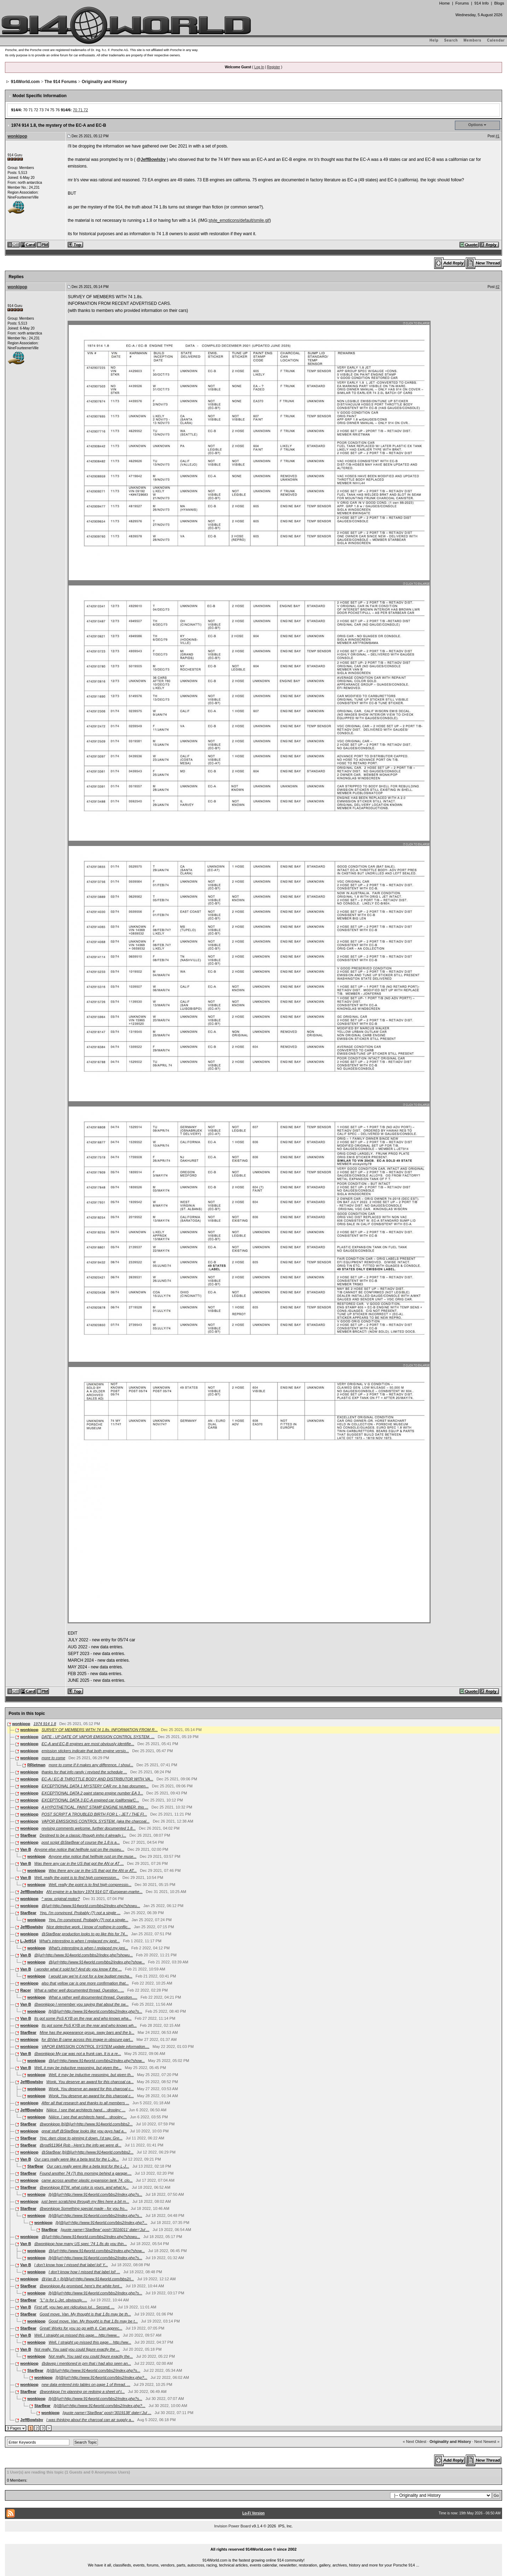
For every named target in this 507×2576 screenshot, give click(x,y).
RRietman (36, 1765)
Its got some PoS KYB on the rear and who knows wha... (82, 2018)
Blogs (499, 3)
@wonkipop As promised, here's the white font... (81, 2286)
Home (444, 3)
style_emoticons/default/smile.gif (239, 220)
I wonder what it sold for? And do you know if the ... (77, 1969)
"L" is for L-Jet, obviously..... (63, 2300)
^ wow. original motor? (61, 1899)
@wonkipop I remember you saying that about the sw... (81, 2004)
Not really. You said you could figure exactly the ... (76, 2349)
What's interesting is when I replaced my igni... (88, 1948)
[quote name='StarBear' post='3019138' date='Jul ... (107, 2413)
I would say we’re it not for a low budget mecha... (90, 1976)
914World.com (25, 81)
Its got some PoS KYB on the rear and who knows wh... (89, 2025)
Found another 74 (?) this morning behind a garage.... (86, 2173)
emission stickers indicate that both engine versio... (85, 1751)
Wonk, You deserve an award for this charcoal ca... (90, 2082)
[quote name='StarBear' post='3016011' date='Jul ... (105, 2229)
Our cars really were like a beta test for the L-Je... (76, 2159)
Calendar (496, 40)
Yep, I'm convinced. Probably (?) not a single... (89, 1920)
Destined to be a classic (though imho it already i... (83, 1835)
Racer (25, 1990)
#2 (497, 287)
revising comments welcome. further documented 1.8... (89, 1828)
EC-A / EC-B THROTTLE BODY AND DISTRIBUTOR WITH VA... (97, 1779)
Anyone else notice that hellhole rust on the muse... (93, 1856)
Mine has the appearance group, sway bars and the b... (87, 2032)
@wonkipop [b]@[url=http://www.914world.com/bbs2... (86, 2124)
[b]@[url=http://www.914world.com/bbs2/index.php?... (101, 2222)
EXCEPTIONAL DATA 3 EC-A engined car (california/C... (90, 1800)
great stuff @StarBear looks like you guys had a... (84, 2131)
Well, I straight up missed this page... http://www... (77, 2335)
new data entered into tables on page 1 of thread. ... (86, 2384)
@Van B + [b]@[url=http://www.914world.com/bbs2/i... (88, 2279)
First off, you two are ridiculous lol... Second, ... (74, 2307)
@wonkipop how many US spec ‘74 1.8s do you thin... (80, 2244)
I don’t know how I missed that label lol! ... (84, 2272)
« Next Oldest (414, 2441)
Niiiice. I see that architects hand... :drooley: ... (86, 2110)
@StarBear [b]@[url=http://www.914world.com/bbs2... (87, 2152)
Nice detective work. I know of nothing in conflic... (88, 1927)
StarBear (28, 1835)
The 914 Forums (60, 81)
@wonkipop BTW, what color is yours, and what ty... (84, 2187)
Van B (25, 1849)
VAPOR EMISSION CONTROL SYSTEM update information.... (95, 2046)
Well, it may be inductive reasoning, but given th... (91, 2075)
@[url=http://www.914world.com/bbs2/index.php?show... (97, 1962)
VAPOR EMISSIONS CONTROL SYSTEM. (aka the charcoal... (96, 1821)
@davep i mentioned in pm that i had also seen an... (86, 2363)
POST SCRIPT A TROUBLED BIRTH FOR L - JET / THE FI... (94, 1814)
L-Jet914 (28, 1941)
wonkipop (17, 136)
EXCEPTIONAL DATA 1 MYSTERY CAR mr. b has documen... (95, 1786)
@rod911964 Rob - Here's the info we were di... (80, 2145)
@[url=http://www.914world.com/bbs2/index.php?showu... (91, 1906)
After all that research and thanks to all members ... (85, 2103)
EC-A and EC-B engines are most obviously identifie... (88, 1744)
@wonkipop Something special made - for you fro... (84, 2208)
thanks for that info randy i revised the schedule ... (84, 1772)
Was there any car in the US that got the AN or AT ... (79, 1863)
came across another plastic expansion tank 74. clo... (87, 2180)
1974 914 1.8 (44, 1724)
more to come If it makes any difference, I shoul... (91, 1765)
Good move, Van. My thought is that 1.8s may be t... (93, 2321)
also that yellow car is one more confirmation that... (85, 1983)
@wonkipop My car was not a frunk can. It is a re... (77, 2053)
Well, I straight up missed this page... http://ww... (90, 2342)
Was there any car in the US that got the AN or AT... (93, 1870)
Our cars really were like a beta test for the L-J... (88, 2166)
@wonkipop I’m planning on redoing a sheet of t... (82, 2391)
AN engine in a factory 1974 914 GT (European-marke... (94, 1891)
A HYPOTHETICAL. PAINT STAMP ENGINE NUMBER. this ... (95, 1807)
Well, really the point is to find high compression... (76, 1877)
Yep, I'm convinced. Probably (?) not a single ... (80, 1913)
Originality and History (104, 81)
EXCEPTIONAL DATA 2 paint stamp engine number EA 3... (92, 1793)
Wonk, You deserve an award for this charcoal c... (91, 2089)
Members (473, 40)
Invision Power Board (232, 2526)
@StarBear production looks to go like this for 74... (85, 1934)
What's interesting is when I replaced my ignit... (79, 1941)
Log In (259, 67)
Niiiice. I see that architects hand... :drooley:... (88, 2117)
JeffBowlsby (153, 159)
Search (451, 40)
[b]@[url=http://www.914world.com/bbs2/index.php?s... (95, 2011)
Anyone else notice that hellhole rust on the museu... (79, 1849)
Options (475, 125)
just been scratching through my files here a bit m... (85, 2201)
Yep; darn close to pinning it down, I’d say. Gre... (81, 2138)
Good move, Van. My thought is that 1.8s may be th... (85, 2314)
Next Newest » (487, 2441)
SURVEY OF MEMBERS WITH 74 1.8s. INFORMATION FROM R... (100, 1730)
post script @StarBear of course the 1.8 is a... (81, 1842)
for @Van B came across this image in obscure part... (87, 2039)
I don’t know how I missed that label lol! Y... (71, 2265)
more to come (53, 1758)
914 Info (481, 3)
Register (273, 67)
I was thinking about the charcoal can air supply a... (90, 2420)
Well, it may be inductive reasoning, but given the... (77, 2068)
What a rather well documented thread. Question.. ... (79, 1990)
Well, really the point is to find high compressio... (90, 1884)
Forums (462, 3)
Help (434, 40)
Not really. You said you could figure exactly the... (91, 2356)
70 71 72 (80, 110)
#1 (497, 136)
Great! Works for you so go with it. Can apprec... (81, 2328)
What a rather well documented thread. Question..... (93, 1997)
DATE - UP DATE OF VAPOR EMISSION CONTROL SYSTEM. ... (98, 1737)
